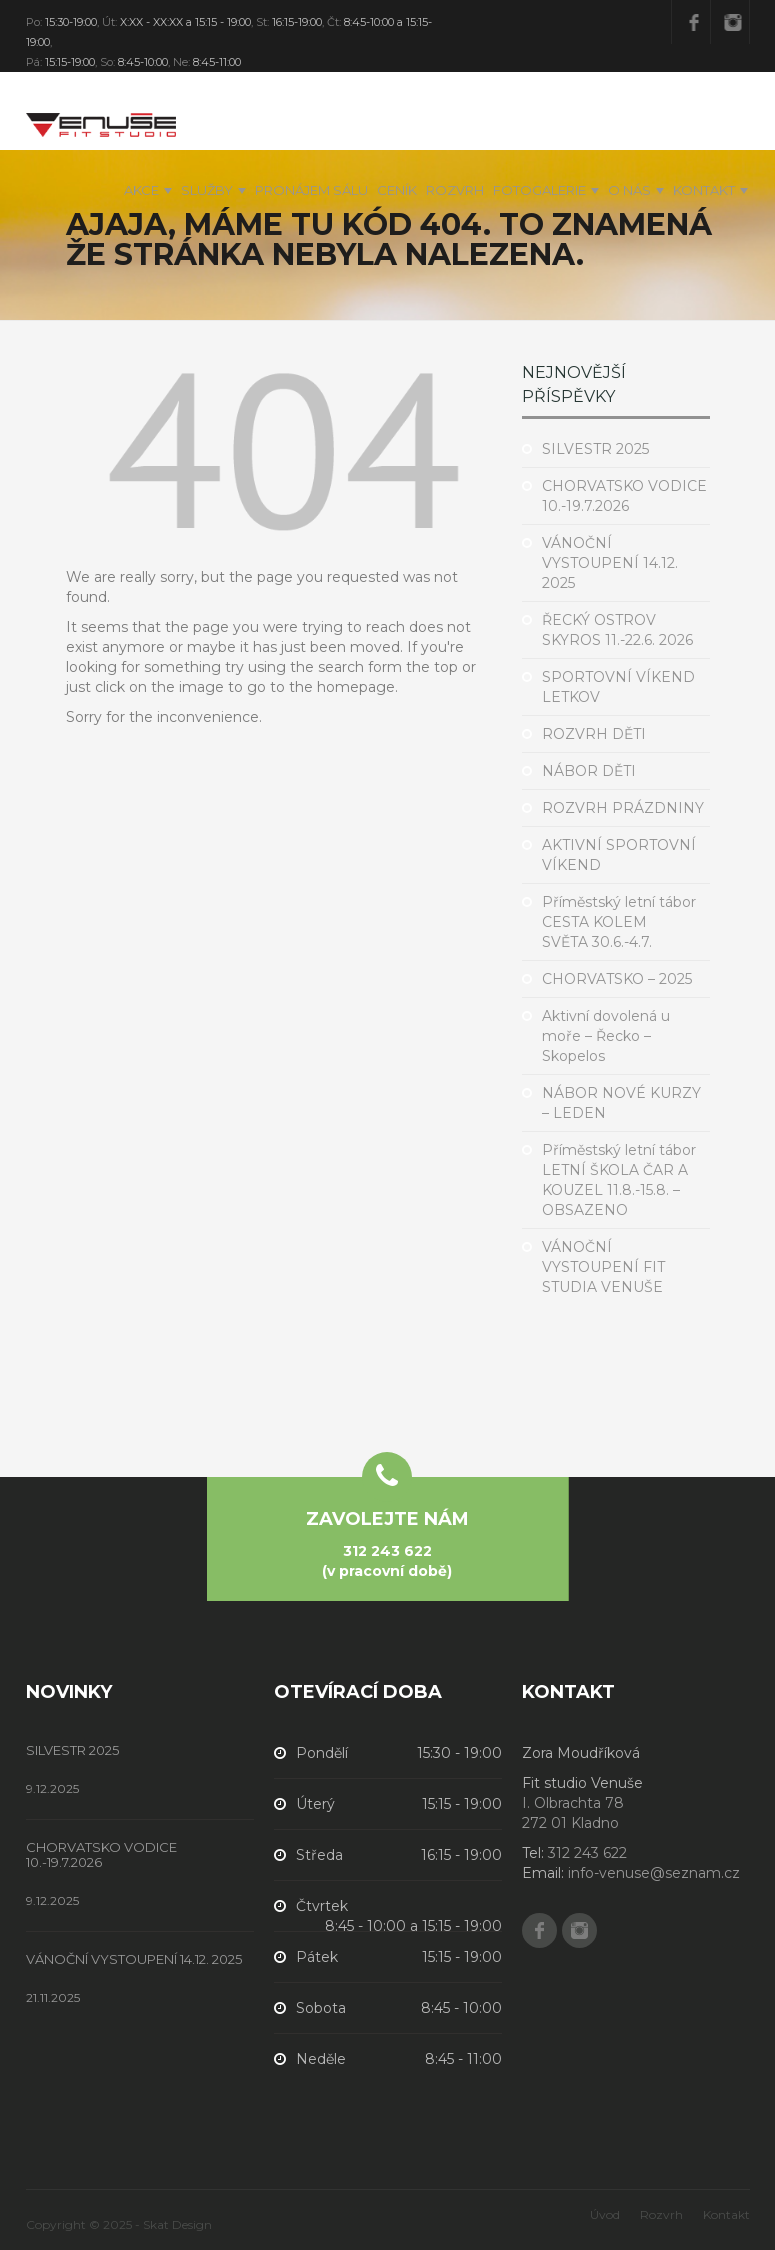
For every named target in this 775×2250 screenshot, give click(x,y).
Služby (207, 190)
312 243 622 (387, 1551)
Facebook (694, 22)
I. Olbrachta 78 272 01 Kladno (573, 1813)
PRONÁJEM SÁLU (311, 190)
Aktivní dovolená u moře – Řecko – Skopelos (606, 1036)
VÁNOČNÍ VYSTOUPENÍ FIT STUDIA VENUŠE (603, 1267)
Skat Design (177, 2224)
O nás (629, 190)
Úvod (605, 2214)
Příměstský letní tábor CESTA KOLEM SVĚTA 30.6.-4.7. (619, 922)
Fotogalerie (539, 190)
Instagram (733, 22)
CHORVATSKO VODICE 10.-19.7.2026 (101, 1855)
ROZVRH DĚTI (594, 734)
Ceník (397, 190)
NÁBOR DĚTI (589, 771)
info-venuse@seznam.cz (654, 1873)
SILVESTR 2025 (595, 449)
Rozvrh (455, 190)
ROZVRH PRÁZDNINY (623, 808)
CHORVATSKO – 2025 (617, 979)
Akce (141, 190)
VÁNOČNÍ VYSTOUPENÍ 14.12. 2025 (610, 563)
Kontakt (704, 190)
